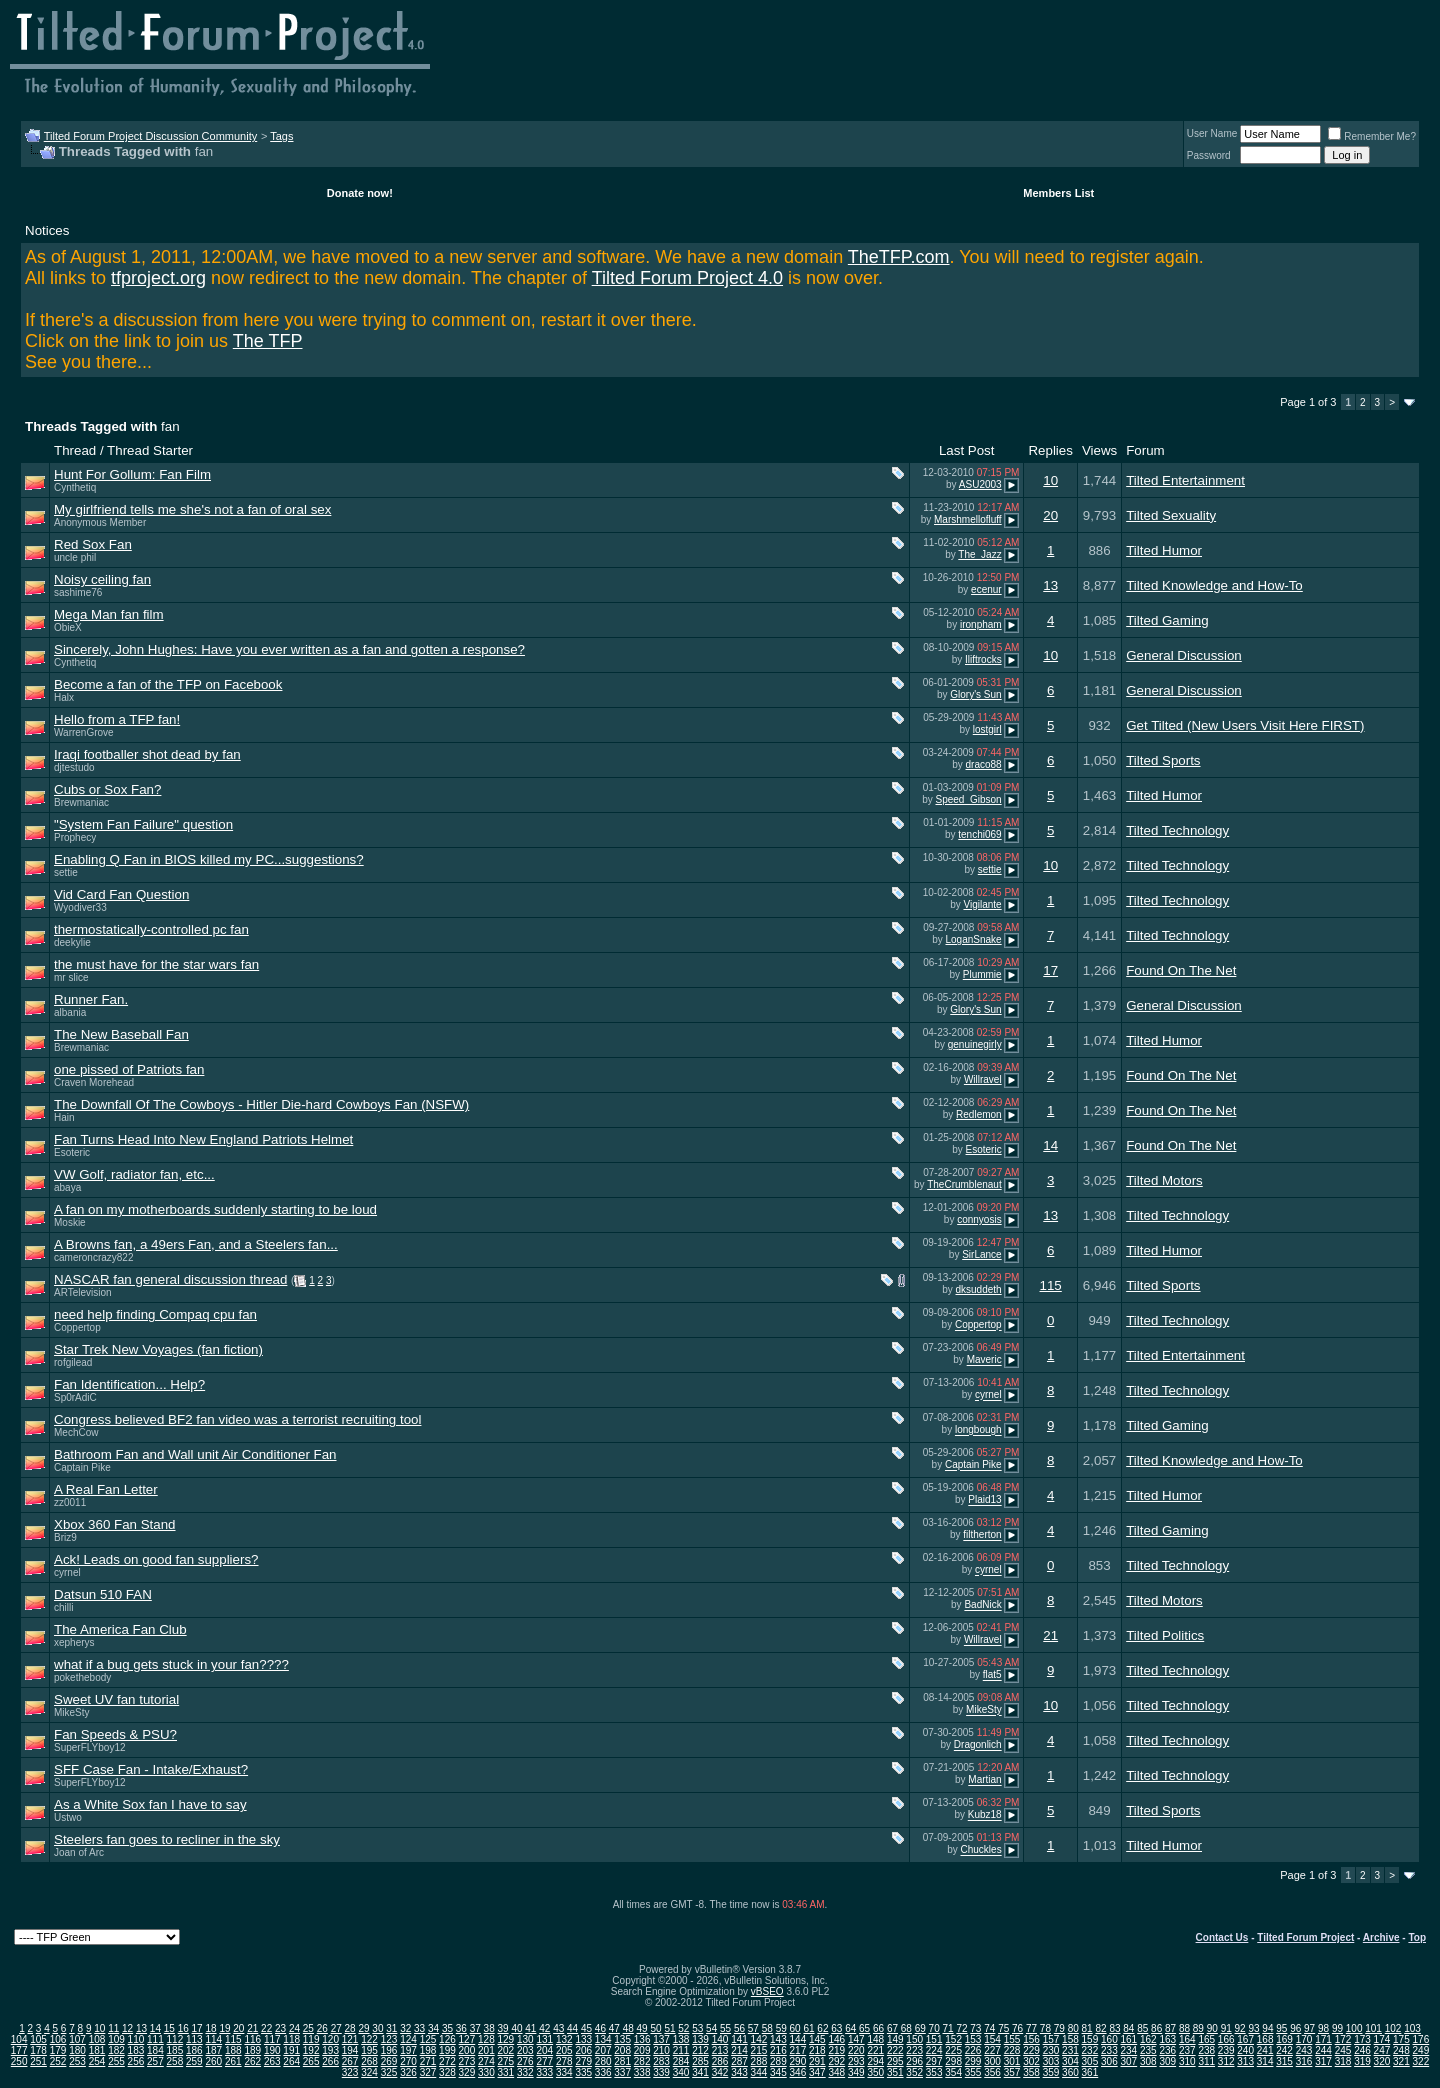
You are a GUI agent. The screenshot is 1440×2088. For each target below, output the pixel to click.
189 (252, 2050)
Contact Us (1222, 1937)
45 (586, 2028)
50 (655, 2028)
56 (739, 2028)
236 (1167, 2050)
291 (817, 2061)
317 (1323, 2061)
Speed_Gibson (968, 799)
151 (934, 2039)
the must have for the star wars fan (156, 964)
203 (525, 2050)
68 (906, 2028)
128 (486, 2039)
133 (583, 2039)
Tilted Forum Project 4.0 (687, 278)
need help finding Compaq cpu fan (155, 1314)
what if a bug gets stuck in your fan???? (171, 1664)
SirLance (981, 1254)
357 (1012, 2072)
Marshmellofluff (968, 519)
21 (1050, 1635)
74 (989, 2028)
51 (669, 2028)
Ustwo (68, 1817)
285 (700, 2061)
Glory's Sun (975, 694)
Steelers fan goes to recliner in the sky (167, 1839)
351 (895, 2072)
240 (1245, 2050)
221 (875, 2050)
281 (622, 2061)
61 (808, 2028)
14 (1050, 1145)
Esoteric (72, 1152)
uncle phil (75, 557)
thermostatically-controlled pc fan (151, 929)
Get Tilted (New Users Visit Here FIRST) (1245, 725)
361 (1090, 2072)
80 (1073, 2028)
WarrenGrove (84, 732)
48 (628, 2028)
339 (661, 2072)
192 (311, 2050)
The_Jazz (979, 554)
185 (175, 2050)
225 (953, 2050)
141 (739, 2039)
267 (350, 2061)
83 (1114, 2028)
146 (836, 2039)
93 (1253, 2028)
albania (70, 1012)
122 (369, 2039)
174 (1382, 2039)
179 (58, 2050)
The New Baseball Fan (121, 1034)
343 (739, 2072)
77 (1031, 2028)
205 (564, 2050)
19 (224, 2028)
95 (1281, 2028)
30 (377, 2028)
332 (525, 2072)
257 (155, 2061)
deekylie (72, 942)
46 (600, 2028)
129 (506, 2039)
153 (973, 2039)
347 (817, 2072)
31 (391, 2028)
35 (447, 2028)
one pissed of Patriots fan (129, 1069)
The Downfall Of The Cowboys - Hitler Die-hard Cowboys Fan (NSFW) (261, 1104)
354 (953, 2072)
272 (447, 2061)
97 (1309, 2028)
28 (350, 2028)
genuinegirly (975, 1044)
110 (136, 2039)
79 (1059, 2028)
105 (38, 2039)
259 (194, 2061)
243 (1304, 2050)
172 (1343, 2039)
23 (280, 2028)
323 (350, 2072)
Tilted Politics (1165, 1635)
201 (486, 2050)
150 (914, 2039)
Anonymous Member (100, 522)
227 (992, 2050)
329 (467, 2072)
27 (336, 2028)
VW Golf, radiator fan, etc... (134, 1174)
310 (1187, 2061)
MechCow (76, 1432)
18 (210, 2028)
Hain (64, 1117)
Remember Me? (1372, 136)
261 (233, 2061)
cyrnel (988, 1395)
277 (544, 2061)
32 (405, 2028)
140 (720, 2039)
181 (97, 2050)
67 (892, 2028)
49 (642, 2028)
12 (127, 2028)
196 (389, 2050)
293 (856, 2061)
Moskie (70, 1222)
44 (572, 2028)
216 (778, 2050)
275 (506, 2061)
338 (642, 2072)
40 (516, 2028)
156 (1031, 2039)
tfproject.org (158, 278)
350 (875, 2072)
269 (389, 2061)
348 (836, 2072)
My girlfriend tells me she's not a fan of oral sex (192, 509)
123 (389, 2039)
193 (330, 2050)
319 (1362, 2061)
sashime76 (78, 592)
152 (953, 2039)
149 (895, 2039)
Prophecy (75, 837)
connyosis (979, 1219)
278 (564, 2061)
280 (603, 2061)
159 (1090, 2039)
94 (1267, 2028)
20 (1050, 515)
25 (308, 2028)
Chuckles (981, 1850)
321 (1401, 2061)
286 (720, 2061)
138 (681, 2039)
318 (1343, 2061)
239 (1226, 2050)
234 (1129, 2050)
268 (369, 2061)
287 (739, 2061)
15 (169, 2028)
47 (614, 2028)
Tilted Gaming (1167, 620)
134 (603, 2039)
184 (155, 2050)
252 (58, 2061)
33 (419, 2028)
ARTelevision (83, 1292)
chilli (63, 1607)
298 (953, 2061)
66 (878, 2028)
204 (544, 2050)
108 (97, 2039)
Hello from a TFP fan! (117, 719)
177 (19, 2050)
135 (622, 2039)
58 (767, 2028)
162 (1148, 2039)
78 (1045, 2028)
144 (798, 2039)
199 (447, 2050)
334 (564, 2072)
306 (1109, 2061)
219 (836, 2050)
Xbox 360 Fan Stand (115, 1524)
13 (1050, 585)
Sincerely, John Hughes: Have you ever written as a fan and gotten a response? (289, 649)
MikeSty (72, 1712)
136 (642, 2039)
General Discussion (1184, 655)
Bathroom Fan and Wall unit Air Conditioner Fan (195, 1454)
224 (934, 2050)
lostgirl (987, 729)
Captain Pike (82, 1467)
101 (1373, 2028)
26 (322, 2028)
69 (920, 2028)
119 (311, 2039)
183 (136, 2050)
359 (1051, 2072)
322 (1421, 2061)
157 (1051, 2039)
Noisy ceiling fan (102, 579)
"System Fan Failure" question (143, 824)
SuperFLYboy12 (90, 1747)
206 (583, 2050)
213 (720, 2050)
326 (408, 2072)
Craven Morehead (94, 1082)
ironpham (981, 624)
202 (506, 2050)
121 (350, 2039)
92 (1240, 2028)
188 (233, 2050)
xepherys (74, 1642)
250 (19, 2061)
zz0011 (70, 1502)
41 (530, 2028)
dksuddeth (979, 1289)
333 (544, 2072)
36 (461, 2028)
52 (683, 2028)
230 (1051, 2050)
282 (642, 2061)
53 (697, 2028)
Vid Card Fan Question (121, 894)
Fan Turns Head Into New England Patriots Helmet (203, 1139)
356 (992, 2072)
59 (781, 2028)
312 (1226, 2061)
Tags (281, 136)
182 (116, 2050)
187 (213, 2050)
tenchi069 (979, 834)
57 (753, 2028)
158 (1070, 2039)
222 (895, 2050)
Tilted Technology (1177, 830)
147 (856, 2039)
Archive (1381, 1937)
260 (213, 2061)
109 (116, 2039)
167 (1245, 2039)
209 (642, 2050)
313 (1245, 2061)
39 (503, 2028)
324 (369, 2072)
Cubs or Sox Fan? (107, 789)
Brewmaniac (81, 802)
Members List (1058, 193)
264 (291, 2061)
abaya (67, 1187)
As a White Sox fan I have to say (150, 1804)
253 (77, 2061)
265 (311, 2061)
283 (661, 2061)
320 (1382, 2061)
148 (875, 2039)
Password (1209, 155)
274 (486, 2061)
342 (720, 2072)
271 (428, 2061)
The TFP (268, 341)
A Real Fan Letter (106, 1489)
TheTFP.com (899, 257)
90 (1212, 2028)
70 (934, 2028)
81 (1087, 2028)
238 (1206, 2050)
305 (1090, 2061)
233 (1109, 2050)
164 (1187, 2039)
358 (1031, 2072)
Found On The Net (1181, 970)
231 (1070, 2050)
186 (194, 2050)
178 (38, 2050)
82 (1100, 2028)
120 (330, 2039)
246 (1362, 2050)
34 (433, 2028)
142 (759, 2039)
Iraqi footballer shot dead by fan (147, 754)
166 (1226, 2039)
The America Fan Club (120, 1629)
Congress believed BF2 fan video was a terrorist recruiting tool (237, 1419)
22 (266, 2028)
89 (1198, 2028)
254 (97, 2061)
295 (895, 2061)
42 (544, 2028)
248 (1401, 2050)
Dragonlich (978, 1745)
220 (856, 2050)
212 (700, 2050)
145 (817, 2039)
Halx (64, 697)
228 (1012, 2050)
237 (1187, 2050)
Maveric (984, 1360)
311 (1206, 2061)
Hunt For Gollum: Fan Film (132, 474)
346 (798, 2072)
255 (116, 2061)
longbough (978, 1430)
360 (1070, 2072)
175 (1401, 2039)
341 (700, 2072)
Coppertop (77, 1327)
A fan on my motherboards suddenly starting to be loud (215, 1209)
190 (272, 2050)
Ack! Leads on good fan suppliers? (156, 1559)
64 (850, 2028)
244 (1323, 2050)
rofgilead (73, 1362)
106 (58, 2039)
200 (467, 2050)
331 (506, 2072)
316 (1304, 2061)
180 (77, 2050)
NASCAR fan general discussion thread (170, 1279)
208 (622, 2050)
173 (1362, 2039)
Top (1417, 1937)
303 (1051, 2061)
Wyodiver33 (80, 907)
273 (467, 2061)
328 (447, 2072)
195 (369, 2050)
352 (914, 2072)
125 (428, 2039)
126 (447, 2039)
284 (681, 2061)
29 (363, 2028)
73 (975, 2028)
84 (1128, 2028)
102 (1393, 2028)
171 (1323, 2039)
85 (1142, 2028)
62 (822, 2028)
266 (330, 2061)
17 (1050, 970)
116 (252, 2039)
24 (294, 2028)
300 (992, 2061)
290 (798, 2061)
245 (1343, 2050)
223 (914, 2050)
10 (1050, 480)
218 (817, 2050)
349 (856, 2072)
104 (19, 2039)
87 (1170, 2028)
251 (38, 2061)
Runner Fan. (91, 999)
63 (836, 2028)
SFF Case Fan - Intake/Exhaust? (151, 1769)
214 (739, 2050)
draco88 (984, 764)
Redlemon (979, 1114)
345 (778, 2072)
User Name (1212, 133)
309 (1167, 2061)
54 (711, 2028)
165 (1206, 2039)
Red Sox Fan (93, 544)
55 (725, 2028)
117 (272, 2039)
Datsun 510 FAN (103, 1594)
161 (1129, 2039)
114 (213, 2039)
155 (1012, 2039)
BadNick (982, 1605)
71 (948, 2028)
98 (1323, 2028)
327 (428, 2072)
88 (1184, 2028)
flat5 (992, 1675)
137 (661, 2039)
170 (1304, 2039)
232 (1090, 2050)
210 (661, 2050)
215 (759, 2050)
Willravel (983, 1079)
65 (864, 2028)
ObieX (68, 627)
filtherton (982, 1535)
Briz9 (65, 1537)
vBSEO (767, 1991)
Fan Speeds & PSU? (115, 1734)
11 (113, 2028)
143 (778, 2039)
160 (1109, 2039)
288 (759, 2061)
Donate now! (360, 193)
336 (603, 2072)
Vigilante (982, 904)
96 (1295, 2028)
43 (558, 2028)
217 (798, 2050)
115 (1051, 1285)
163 (1167, 2039)
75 (1003, 2028)
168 (1265, 2039)
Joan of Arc (79, 1852)
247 (1382, 2050)
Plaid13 (984, 1500)
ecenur (986, 589)
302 (1031, 2061)
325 (389, 2072)
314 (1265, 2061)
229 (1031, 2050)
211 (681, 2050)
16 (183, 2028)
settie (66, 872)
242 (1284, 2050)
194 (350, 2050)
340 (681, 2072)
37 (475, 2028)
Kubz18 (985, 1815)
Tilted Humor (1164, 550)
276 (525, 2061)
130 (525, 2039)
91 (1226, 2028)
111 (155, 2039)
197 (408, 2050)
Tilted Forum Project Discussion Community (151, 136)
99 (1337, 2028)
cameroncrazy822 (93, 1257)
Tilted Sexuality (1171, 515)
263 (272, 2061)
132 (564, 2039)
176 (1421, 2039)
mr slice (71, 977)
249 (1421, 2050)
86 (1156, 2028)
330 (486, 2072)
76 (1017, 2028)
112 (175, 2039)
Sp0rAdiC (75, 1397)
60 (795, 2028)
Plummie (982, 974)
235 (1148, 2050)
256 (136, 2061)
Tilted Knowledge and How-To (1214, 585)
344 (759, 2072)
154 (992, 2039)
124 (408, 2039)
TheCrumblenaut (964, 1184)
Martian (984, 1780)
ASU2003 (980, 484)
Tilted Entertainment (1185, 480)
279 (583, 2061)
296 (914, 2061)
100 (1354, 2028)
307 (1129, 2061)
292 (836, 2061)
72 (961, 2028)
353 (934, 2072)
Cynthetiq (75, 487)
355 (973, 2072)
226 (973, 2050)
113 (194, 2039)
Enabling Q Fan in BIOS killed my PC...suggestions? (209, 859)
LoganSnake (973, 939)
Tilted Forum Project (1305, 1937)
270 (408, 2061)
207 (603, 2050)
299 (973, 2061)
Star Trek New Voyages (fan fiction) (158, 1349)
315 (1284, 2061)
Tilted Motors (1164, 1180)
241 (1265, 2050)
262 (252, 2061)
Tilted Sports (1163, 760)
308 (1148, 2061)
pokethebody (82, 1677)
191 (291, 2050)
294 (875, 2061)
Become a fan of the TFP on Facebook (168, 684)
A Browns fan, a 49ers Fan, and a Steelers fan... (196, 1244)
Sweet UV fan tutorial (116, 1699)
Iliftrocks (983, 659)
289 (778, 2061)
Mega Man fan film (109, 614)
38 (489, 2028)
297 (934, 2061)
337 (622, 2072)
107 (77, 2039)
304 (1070, 2061)
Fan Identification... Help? (129, 1384)
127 (467, 2039)
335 (583, 2072)
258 (175, 2061)
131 (544, 2039)
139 (700, 2039)
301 (1012, 2061)
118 (291, 2039)
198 (428, 2050)
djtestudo (74, 767)
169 (1284, 2039)
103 (1412, 2028)
